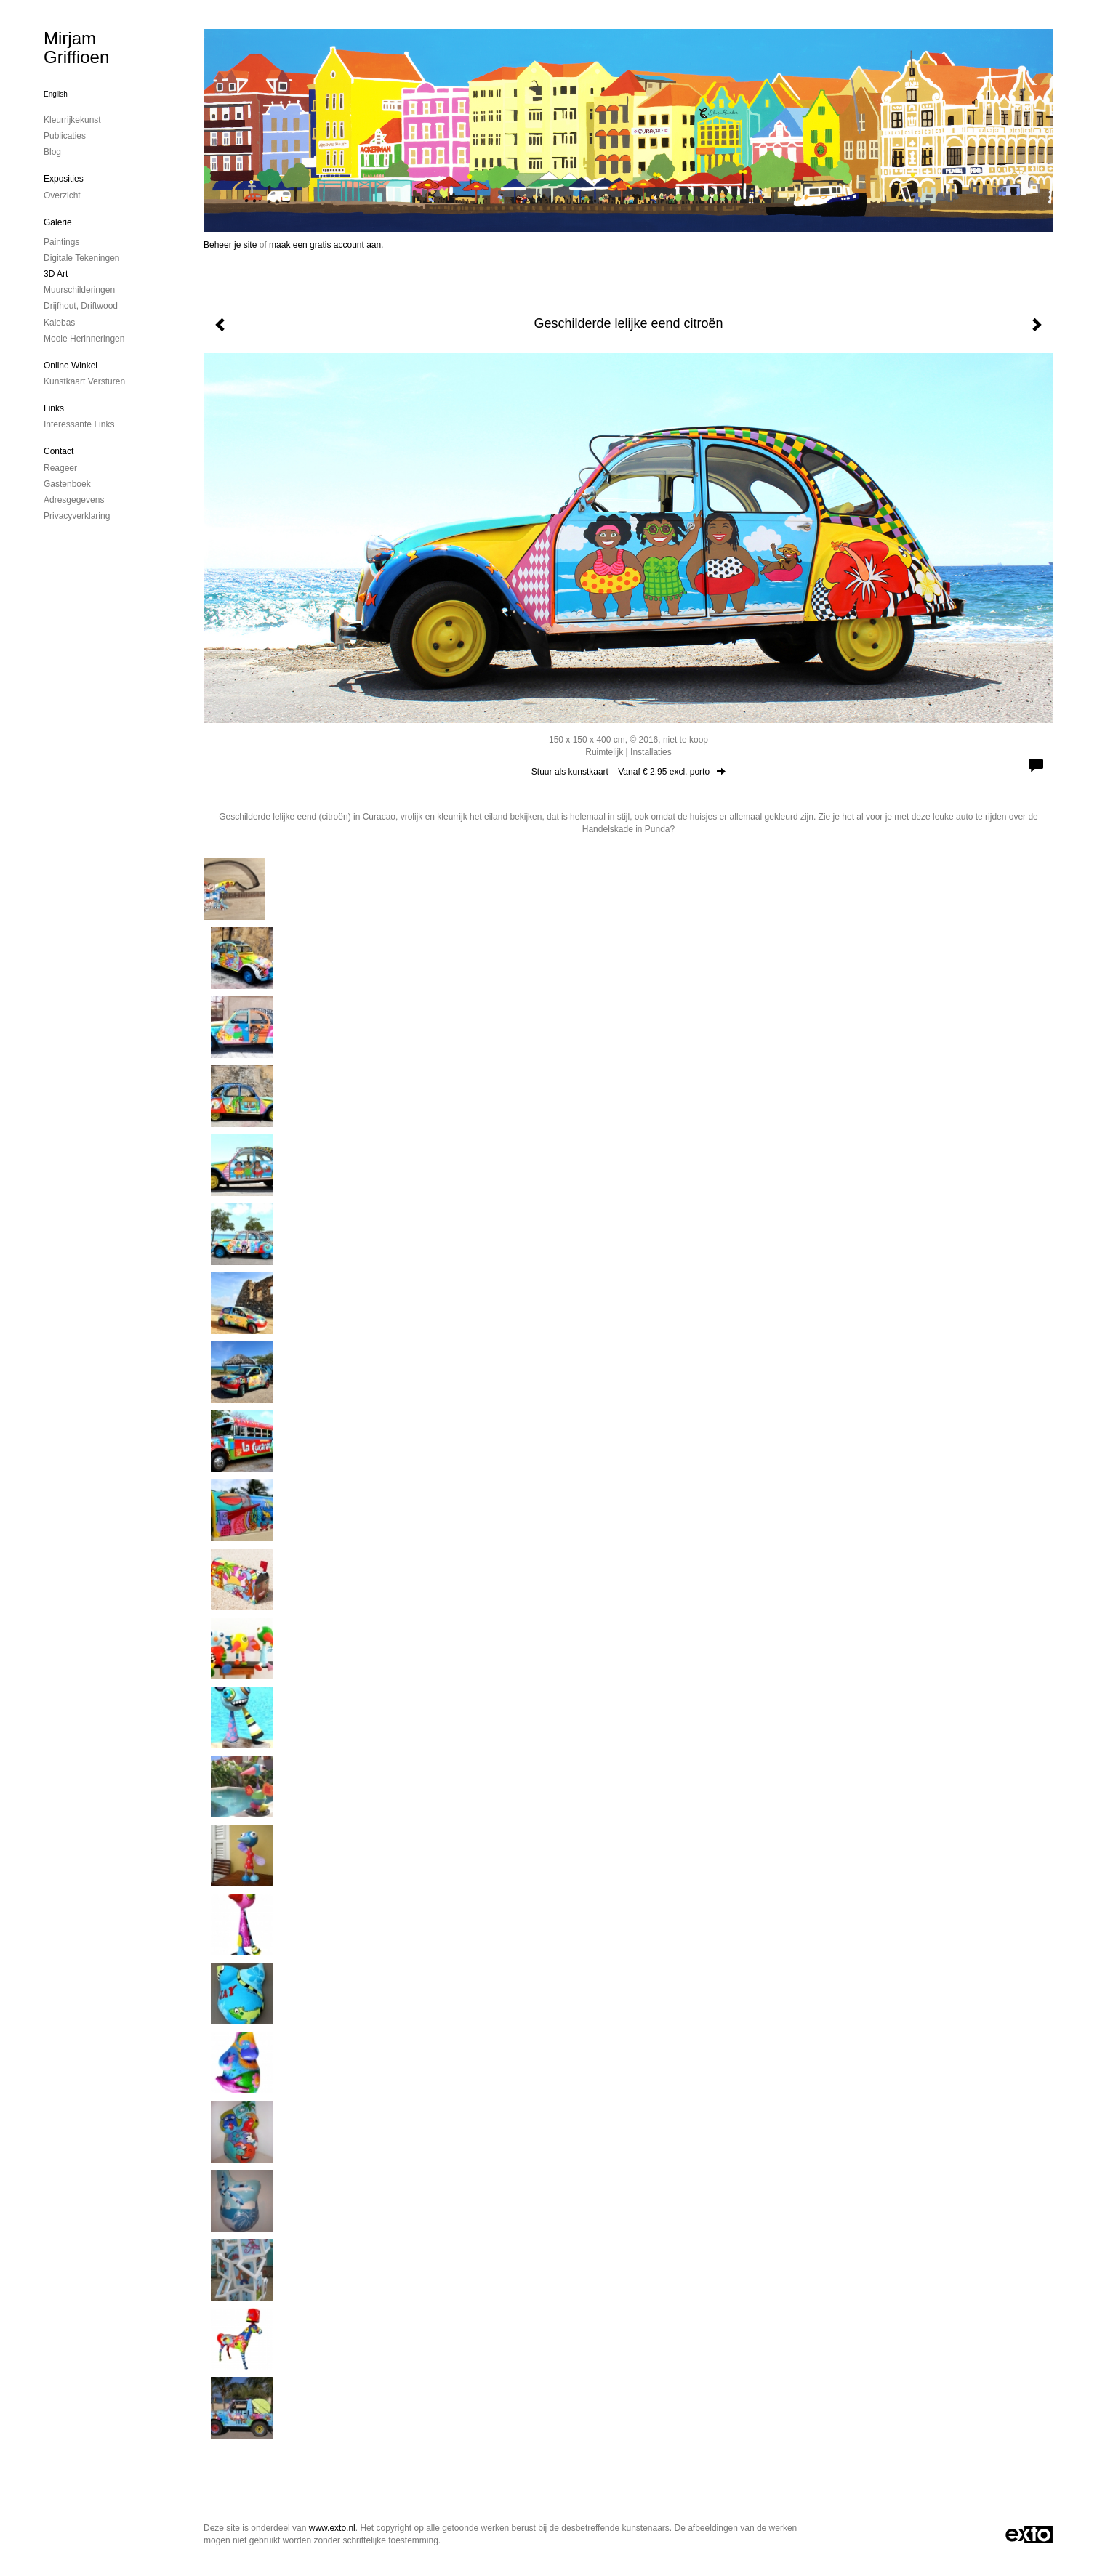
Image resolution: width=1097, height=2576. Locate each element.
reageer (60, 468)
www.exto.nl (332, 2528)
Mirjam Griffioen (76, 47)
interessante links (79, 424)
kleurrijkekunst (72, 120)
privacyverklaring (77, 516)
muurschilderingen (79, 290)
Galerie (58, 222)
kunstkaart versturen (84, 381)
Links (54, 408)
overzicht (62, 195)
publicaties (65, 136)
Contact (58, 451)
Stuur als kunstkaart (628, 772)
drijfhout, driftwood (81, 306)
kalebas (59, 323)
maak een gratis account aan (325, 245)
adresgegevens (74, 500)
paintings (61, 242)
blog (52, 152)
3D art (56, 274)
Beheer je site (230, 245)
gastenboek (67, 484)
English (56, 94)
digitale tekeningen (82, 258)
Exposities (64, 179)
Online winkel (70, 365)
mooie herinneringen (84, 339)
